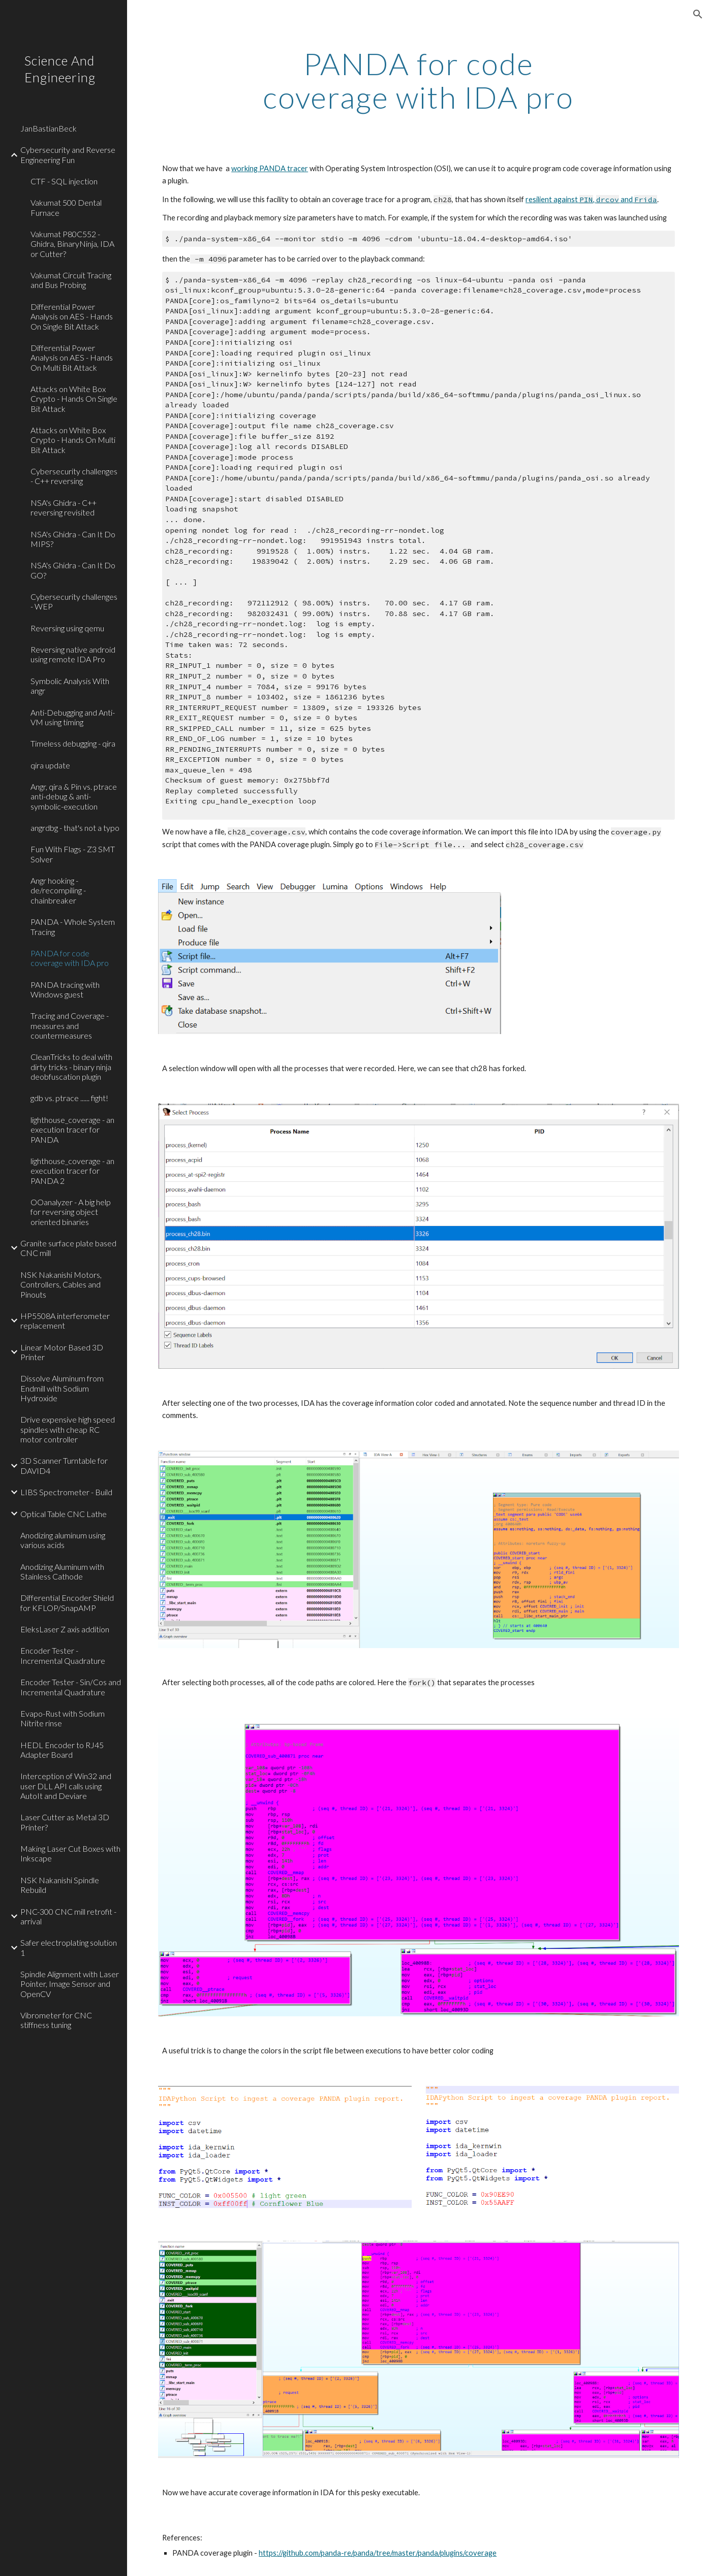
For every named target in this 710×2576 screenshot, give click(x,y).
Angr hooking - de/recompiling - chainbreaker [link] (58, 890)
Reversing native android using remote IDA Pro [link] (72, 654)
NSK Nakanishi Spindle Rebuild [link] (59, 1884)
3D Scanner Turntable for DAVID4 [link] (64, 1465)
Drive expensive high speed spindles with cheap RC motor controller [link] (67, 1429)
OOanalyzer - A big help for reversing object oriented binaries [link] (70, 1212)
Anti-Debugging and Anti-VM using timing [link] (72, 717)
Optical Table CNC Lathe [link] (63, 1514)
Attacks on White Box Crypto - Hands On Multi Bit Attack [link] (72, 440)
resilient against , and (591, 199)
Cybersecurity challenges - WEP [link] (73, 601)
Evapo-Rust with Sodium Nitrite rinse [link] (62, 1718)
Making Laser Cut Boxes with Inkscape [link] (70, 1853)
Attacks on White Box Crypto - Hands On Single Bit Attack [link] (73, 398)
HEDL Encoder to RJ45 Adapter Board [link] (62, 1749)
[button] (698, 14)
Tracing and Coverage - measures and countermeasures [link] (69, 1025)
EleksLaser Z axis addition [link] (64, 1629)
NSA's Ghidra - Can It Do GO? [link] (72, 569)
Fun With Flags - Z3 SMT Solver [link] (72, 853)
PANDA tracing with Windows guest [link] (65, 989)
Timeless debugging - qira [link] (72, 743)
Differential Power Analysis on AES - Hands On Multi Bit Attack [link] (71, 357)
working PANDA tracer (269, 168)
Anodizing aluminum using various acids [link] (62, 1540)
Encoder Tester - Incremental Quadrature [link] (62, 1655)
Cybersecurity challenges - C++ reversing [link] (73, 476)
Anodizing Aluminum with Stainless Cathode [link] (62, 1571)
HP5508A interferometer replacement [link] (65, 1320)
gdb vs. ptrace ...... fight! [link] (69, 1098)
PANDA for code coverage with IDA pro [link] (69, 958)
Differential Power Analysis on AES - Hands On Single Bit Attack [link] (71, 316)
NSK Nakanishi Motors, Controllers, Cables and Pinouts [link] (61, 1284)
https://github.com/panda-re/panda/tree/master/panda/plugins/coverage (378, 2553)
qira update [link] (50, 765)
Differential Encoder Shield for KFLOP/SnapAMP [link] (67, 1602)
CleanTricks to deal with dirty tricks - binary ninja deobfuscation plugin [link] (71, 1066)
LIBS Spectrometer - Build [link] (66, 1492)
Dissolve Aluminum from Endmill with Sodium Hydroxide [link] (62, 1388)
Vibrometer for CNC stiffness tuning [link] (56, 2020)
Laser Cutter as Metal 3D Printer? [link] (64, 1821)
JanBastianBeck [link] (48, 128)
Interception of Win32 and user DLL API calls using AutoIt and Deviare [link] (65, 1785)
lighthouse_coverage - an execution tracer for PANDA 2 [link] (72, 1170)
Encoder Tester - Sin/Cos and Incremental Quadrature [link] (70, 1686)
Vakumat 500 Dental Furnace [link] (66, 207)
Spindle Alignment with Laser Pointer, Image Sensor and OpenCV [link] (69, 1984)
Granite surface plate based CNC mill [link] (68, 1248)
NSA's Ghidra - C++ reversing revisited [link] (63, 507)
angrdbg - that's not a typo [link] (74, 827)
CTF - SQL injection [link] (64, 181)
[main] (418, 80)
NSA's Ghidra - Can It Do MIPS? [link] (72, 539)
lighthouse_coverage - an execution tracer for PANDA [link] (72, 1129)
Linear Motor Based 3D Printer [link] (61, 1352)
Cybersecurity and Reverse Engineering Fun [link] (67, 154)
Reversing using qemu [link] (67, 628)
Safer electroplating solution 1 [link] (68, 1947)
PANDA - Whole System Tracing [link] (72, 926)
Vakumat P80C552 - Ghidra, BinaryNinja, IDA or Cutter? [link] (72, 244)
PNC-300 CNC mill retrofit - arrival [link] (68, 1916)
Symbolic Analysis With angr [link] (69, 685)
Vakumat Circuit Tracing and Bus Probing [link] (70, 279)
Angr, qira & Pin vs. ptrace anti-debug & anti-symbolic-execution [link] (73, 796)
